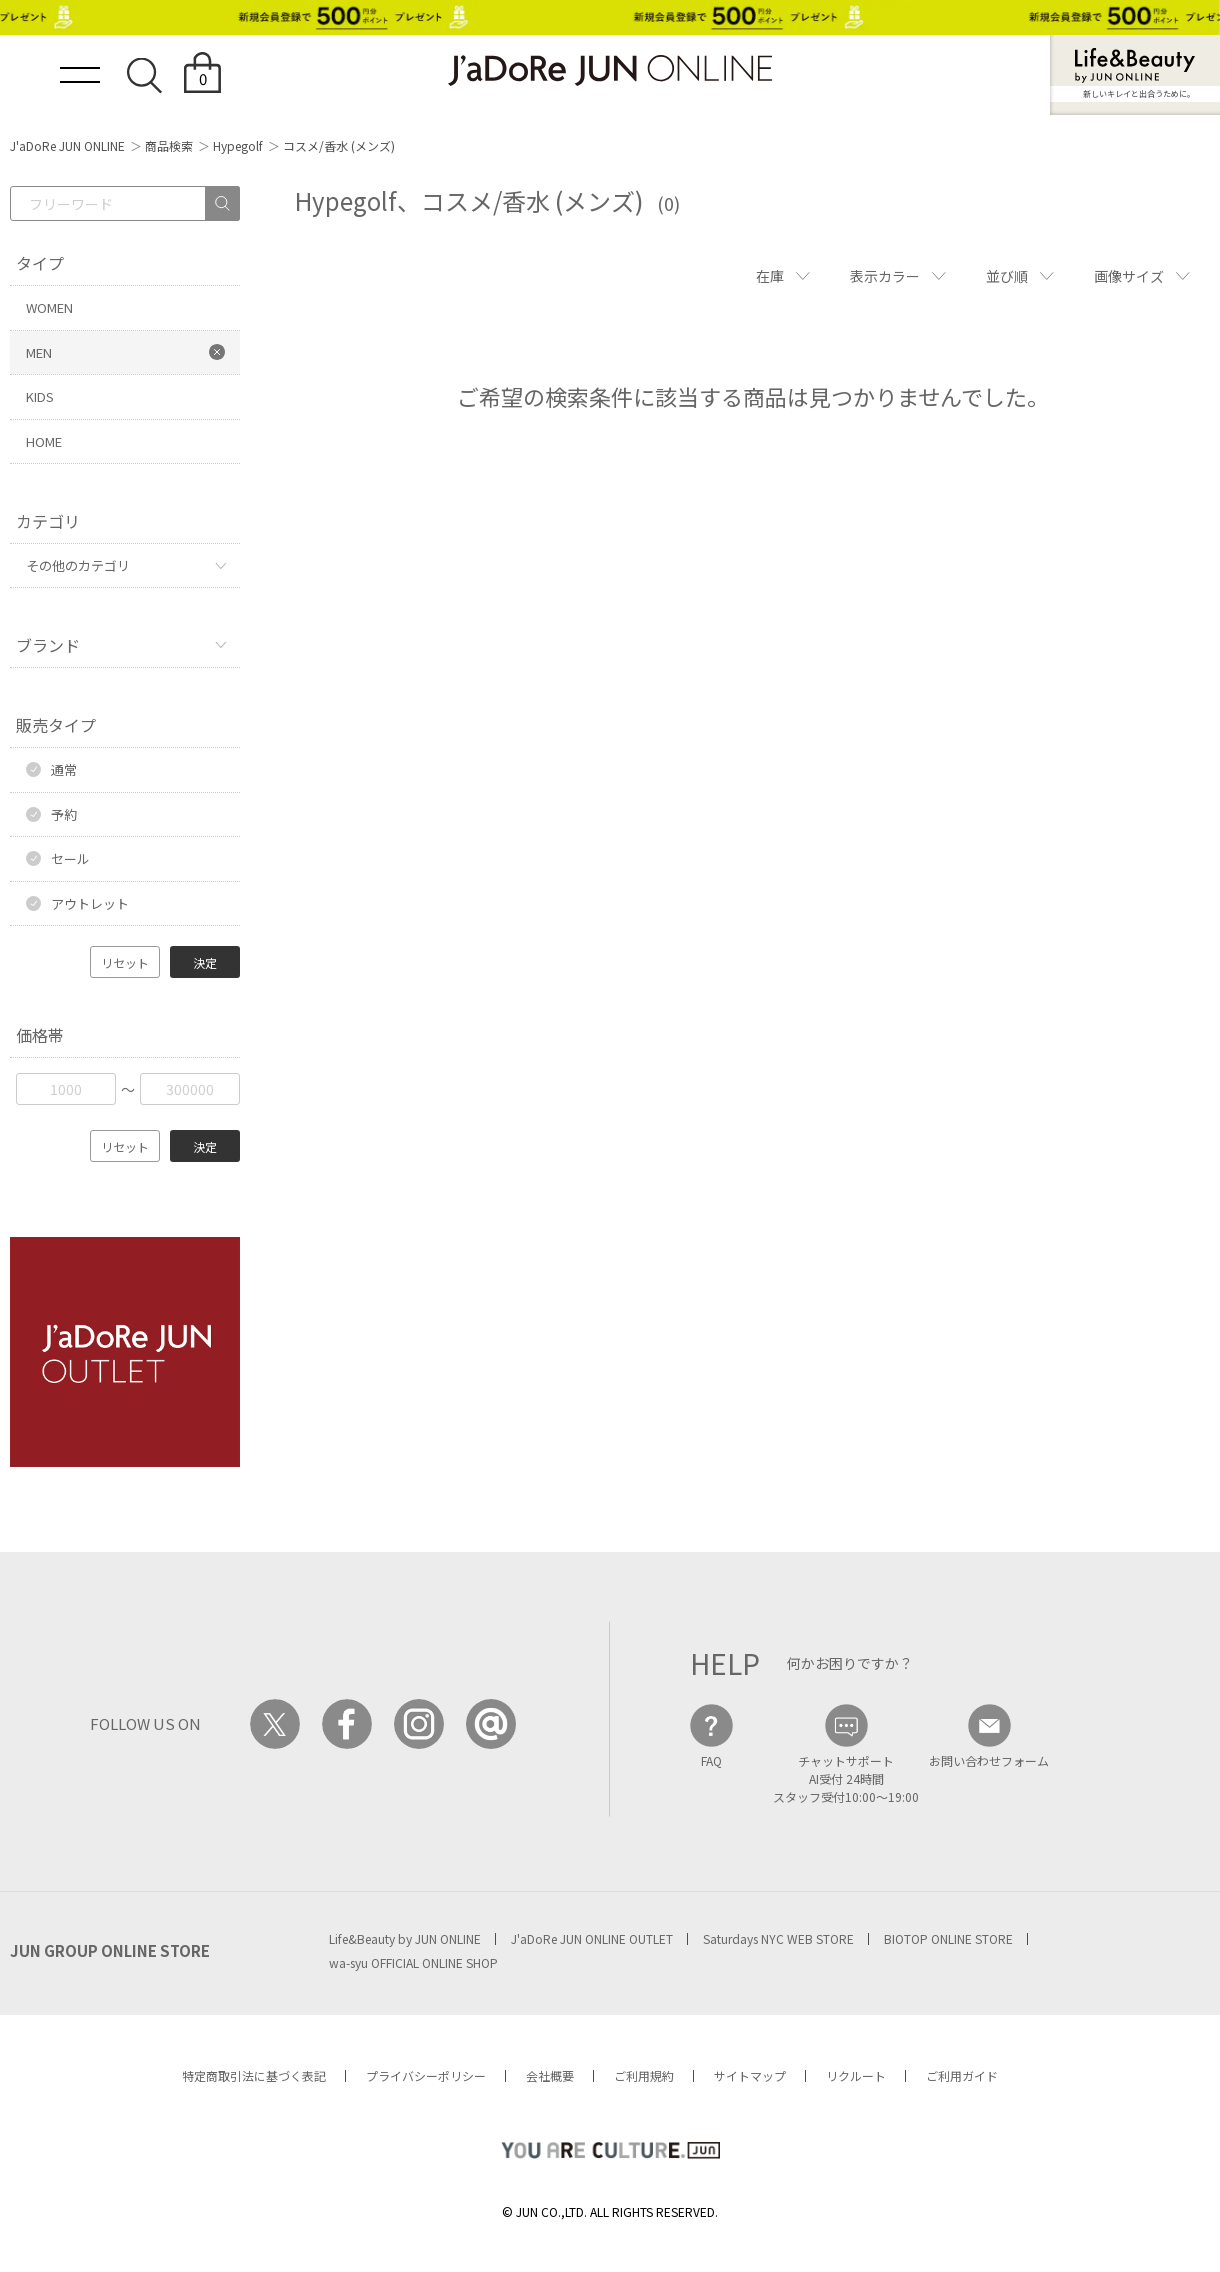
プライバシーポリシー (426, 2075)
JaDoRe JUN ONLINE (610, 70)
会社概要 (550, 2075)
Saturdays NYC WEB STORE (778, 1938)
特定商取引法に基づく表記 (254, 2075)
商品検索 (169, 145)
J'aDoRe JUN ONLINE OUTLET (592, 1938)
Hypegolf (238, 145)
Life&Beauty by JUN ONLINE (405, 1938)
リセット (125, 962)
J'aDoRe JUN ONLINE (67, 145)
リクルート (856, 2075)
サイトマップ (750, 2075)
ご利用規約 (644, 2075)
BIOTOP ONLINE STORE (948, 1938)
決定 (205, 962)
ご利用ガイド (962, 2075)
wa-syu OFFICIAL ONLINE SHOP (413, 1962)
